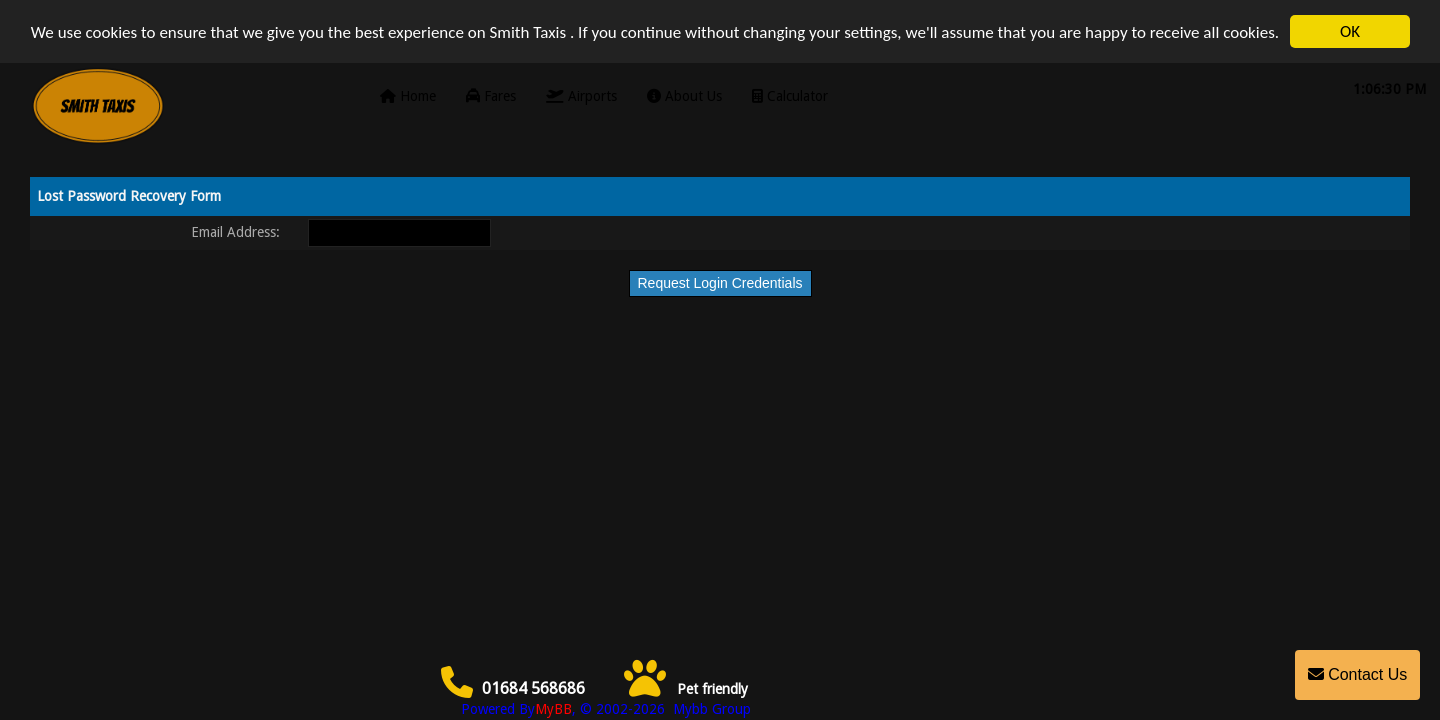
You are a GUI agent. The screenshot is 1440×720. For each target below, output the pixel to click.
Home (408, 96)
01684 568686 (513, 688)
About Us (684, 96)
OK (1350, 31)
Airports (581, 96)
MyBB (553, 709)
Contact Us (1358, 674)
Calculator (790, 96)
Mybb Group (710, 709)
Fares (491, 96)
